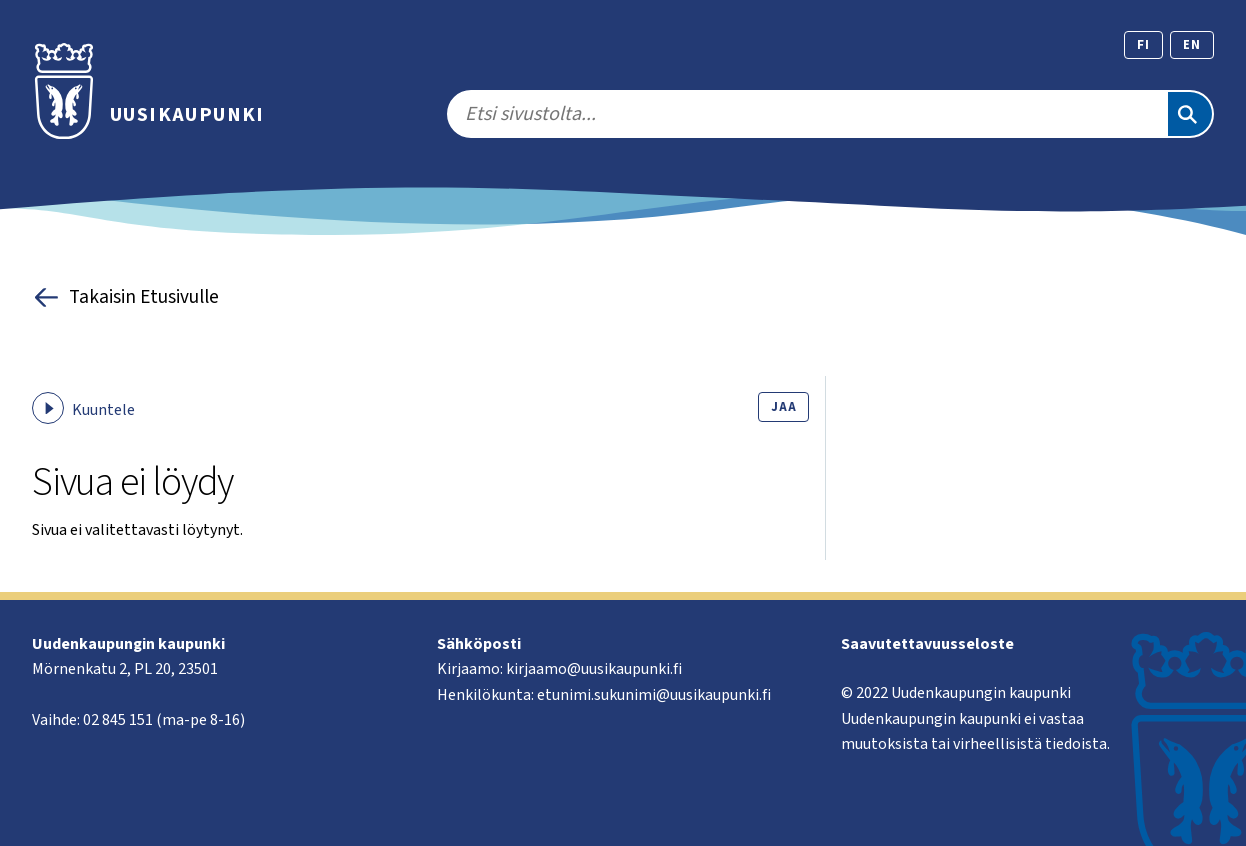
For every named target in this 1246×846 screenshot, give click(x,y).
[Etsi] (1190, 114)
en (1192, 45)
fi (1143, 45)
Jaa (783, 407)
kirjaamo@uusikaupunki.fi (594, 669)
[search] (806, 114)
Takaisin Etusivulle (125, 297)
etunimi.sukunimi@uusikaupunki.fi (654, 695)
